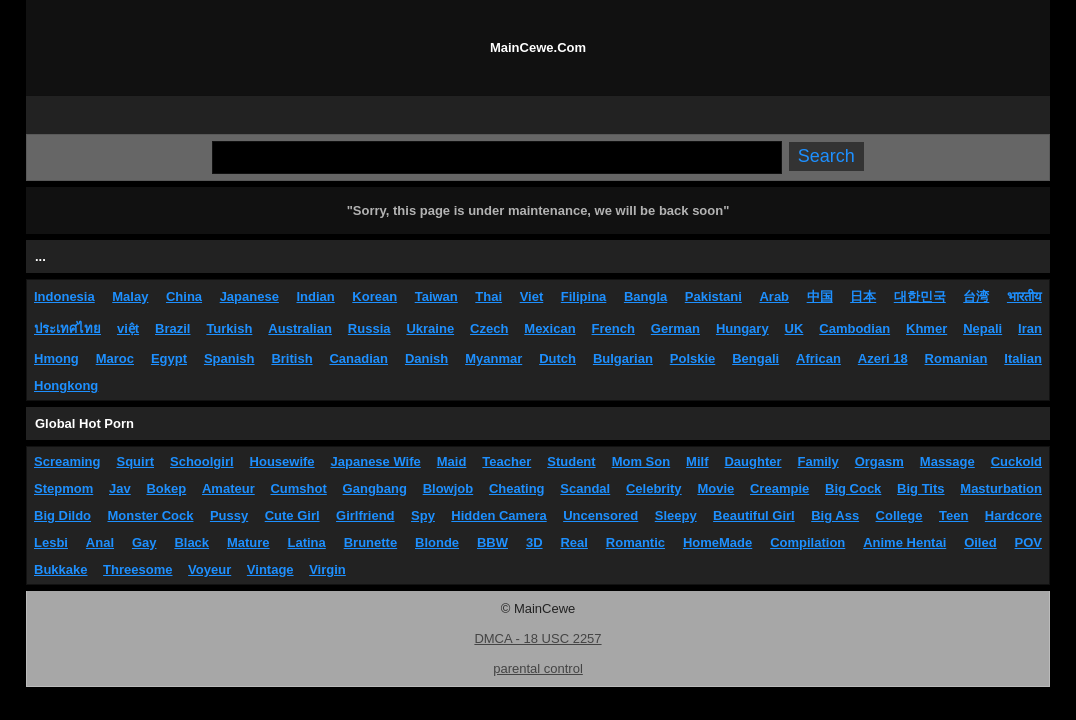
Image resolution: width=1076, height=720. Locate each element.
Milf (697, 461)
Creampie (779, 488)
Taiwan (436, 296)
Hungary (742, 328)
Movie (715, 488)
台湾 (976, 296)
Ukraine (430, 328)
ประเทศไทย (67, 328)
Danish (426, 358)
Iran (1030, 328)
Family (818, 461)
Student (571, 461)
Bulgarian (623, 358)
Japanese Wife (376, 461)
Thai (488, 296)
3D (534, 542)
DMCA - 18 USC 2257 (537, 638)
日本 (863, 296)
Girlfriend (365, 515)
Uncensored (600, 515)
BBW (492, 542)
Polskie (693, 358)
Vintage (270, 569)
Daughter (752, 461)
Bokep (166, 488)
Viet (532, 296)
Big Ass (835, 515)
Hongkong (66, 385)
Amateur (228, 488)
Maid (452, 461)
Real (573, 542)
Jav (120, 488)
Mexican (549, 328)
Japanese (249, 296)
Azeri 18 (883, 358)
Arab (774, 296)
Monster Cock (151, 515)
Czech (489, 328)
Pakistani (713, 296)
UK (794, 328)
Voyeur (209, 569)
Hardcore (1013, 515)
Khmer (926, 328)
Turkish (229, 328)
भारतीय (1024, 296)
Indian (315, 296)
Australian (300, 328)
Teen (953, 515)
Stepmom (63, 488)
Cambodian (854, 328)
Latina (307, 542)
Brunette (370, 542)
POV (1028, 542)
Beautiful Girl (754, 515)
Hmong (56, 358)
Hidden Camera (498, 515)
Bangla (645, 296)
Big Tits (920, 488)
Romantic (635, 542)
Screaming (67, 461)
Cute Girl (292, 515)
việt (128, 328)
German (675, 328)
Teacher (506, 461)
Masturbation (1001, 488)
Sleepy (676, 515)
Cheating (517, 488)
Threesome (137, 569)
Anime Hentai (904, 542)
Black (191, 542)
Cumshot (298, 488)
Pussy (229, 515)
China (184, 296)
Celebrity (654, 488)
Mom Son (641, 461)
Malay (130, 296)
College (899, 515)
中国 (820, 296)
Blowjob (448, 488)
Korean (374, 296)
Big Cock (853, 488)
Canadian (358, 358)
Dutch (557, 358)
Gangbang (375, 488)
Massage (947, 461)
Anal (100, 542)
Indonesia (64, 296)
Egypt (169, 358)
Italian (1023, 358)
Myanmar (493, 358)
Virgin (327, 569)
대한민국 (920, 296)
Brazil (172, 328)
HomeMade (717, 542)
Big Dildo (62, 515)
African (818, 358)
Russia (369, 328)
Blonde (437, 542)
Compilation (807, 542)
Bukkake (60, 569)
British (291, 358)
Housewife (282, 461)
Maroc (115, 358)
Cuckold (1016, 461)
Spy (423, 515)
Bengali (755, 358)
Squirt (135, 461)
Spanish (229, 358)
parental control (538, 668)
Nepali (982, 328)
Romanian (956, 358)
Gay (144, 542)
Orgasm (879, 461)
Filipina (584, 296)
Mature (248, 542)
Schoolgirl (202, 461)
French (613, 328)
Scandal (585, 488)
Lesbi (51, 542)
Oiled (980, 542)
